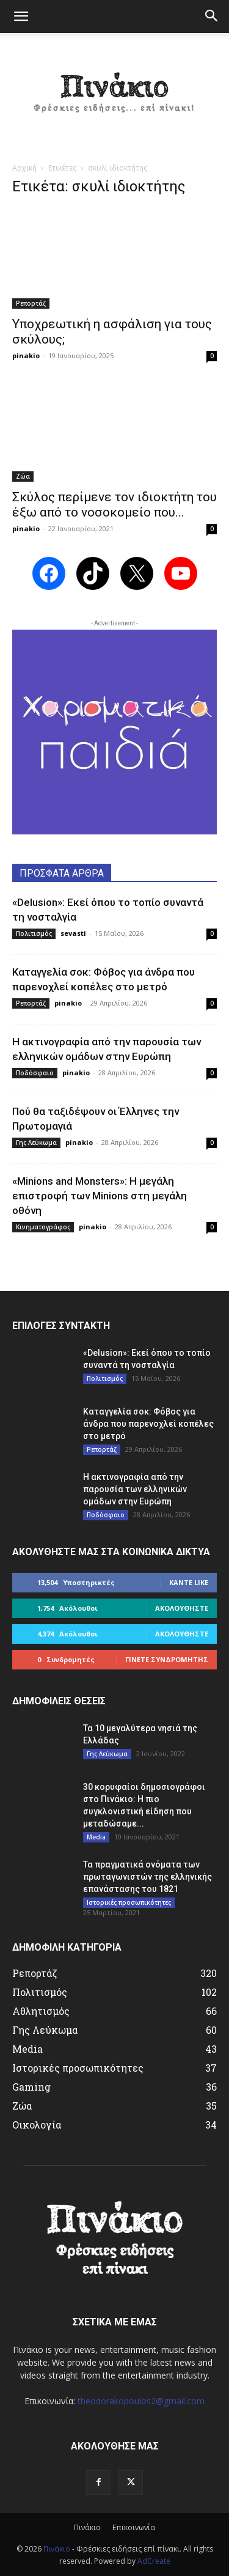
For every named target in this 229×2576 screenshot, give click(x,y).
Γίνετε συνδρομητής (166, 1659)
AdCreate (153, 2561)
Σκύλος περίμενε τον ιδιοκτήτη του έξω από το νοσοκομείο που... (114, 505)
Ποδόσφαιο (35, 1073)
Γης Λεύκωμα (36, 1142)
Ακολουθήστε (181, 1608)
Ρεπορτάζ (31, 303)
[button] (20, 16)
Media (96, 1837)
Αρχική (24, 168)
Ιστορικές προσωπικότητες (129, 1902)
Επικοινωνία (133, 2527)
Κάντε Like (188, 1582)
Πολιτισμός (34, 933)
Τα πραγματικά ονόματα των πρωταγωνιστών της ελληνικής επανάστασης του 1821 (147, 1877)
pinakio (26, 355)
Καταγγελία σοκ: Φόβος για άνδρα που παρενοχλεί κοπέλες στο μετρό (148, 1424)
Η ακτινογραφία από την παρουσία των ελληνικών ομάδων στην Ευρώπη (135, 1489)
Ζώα (23, 476)
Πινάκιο (87, 2527)
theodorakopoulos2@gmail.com (141, 2401)
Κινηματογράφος (43, 1227)
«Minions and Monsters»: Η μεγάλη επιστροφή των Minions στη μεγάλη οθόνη (99, 1195)
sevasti (73, 933)
